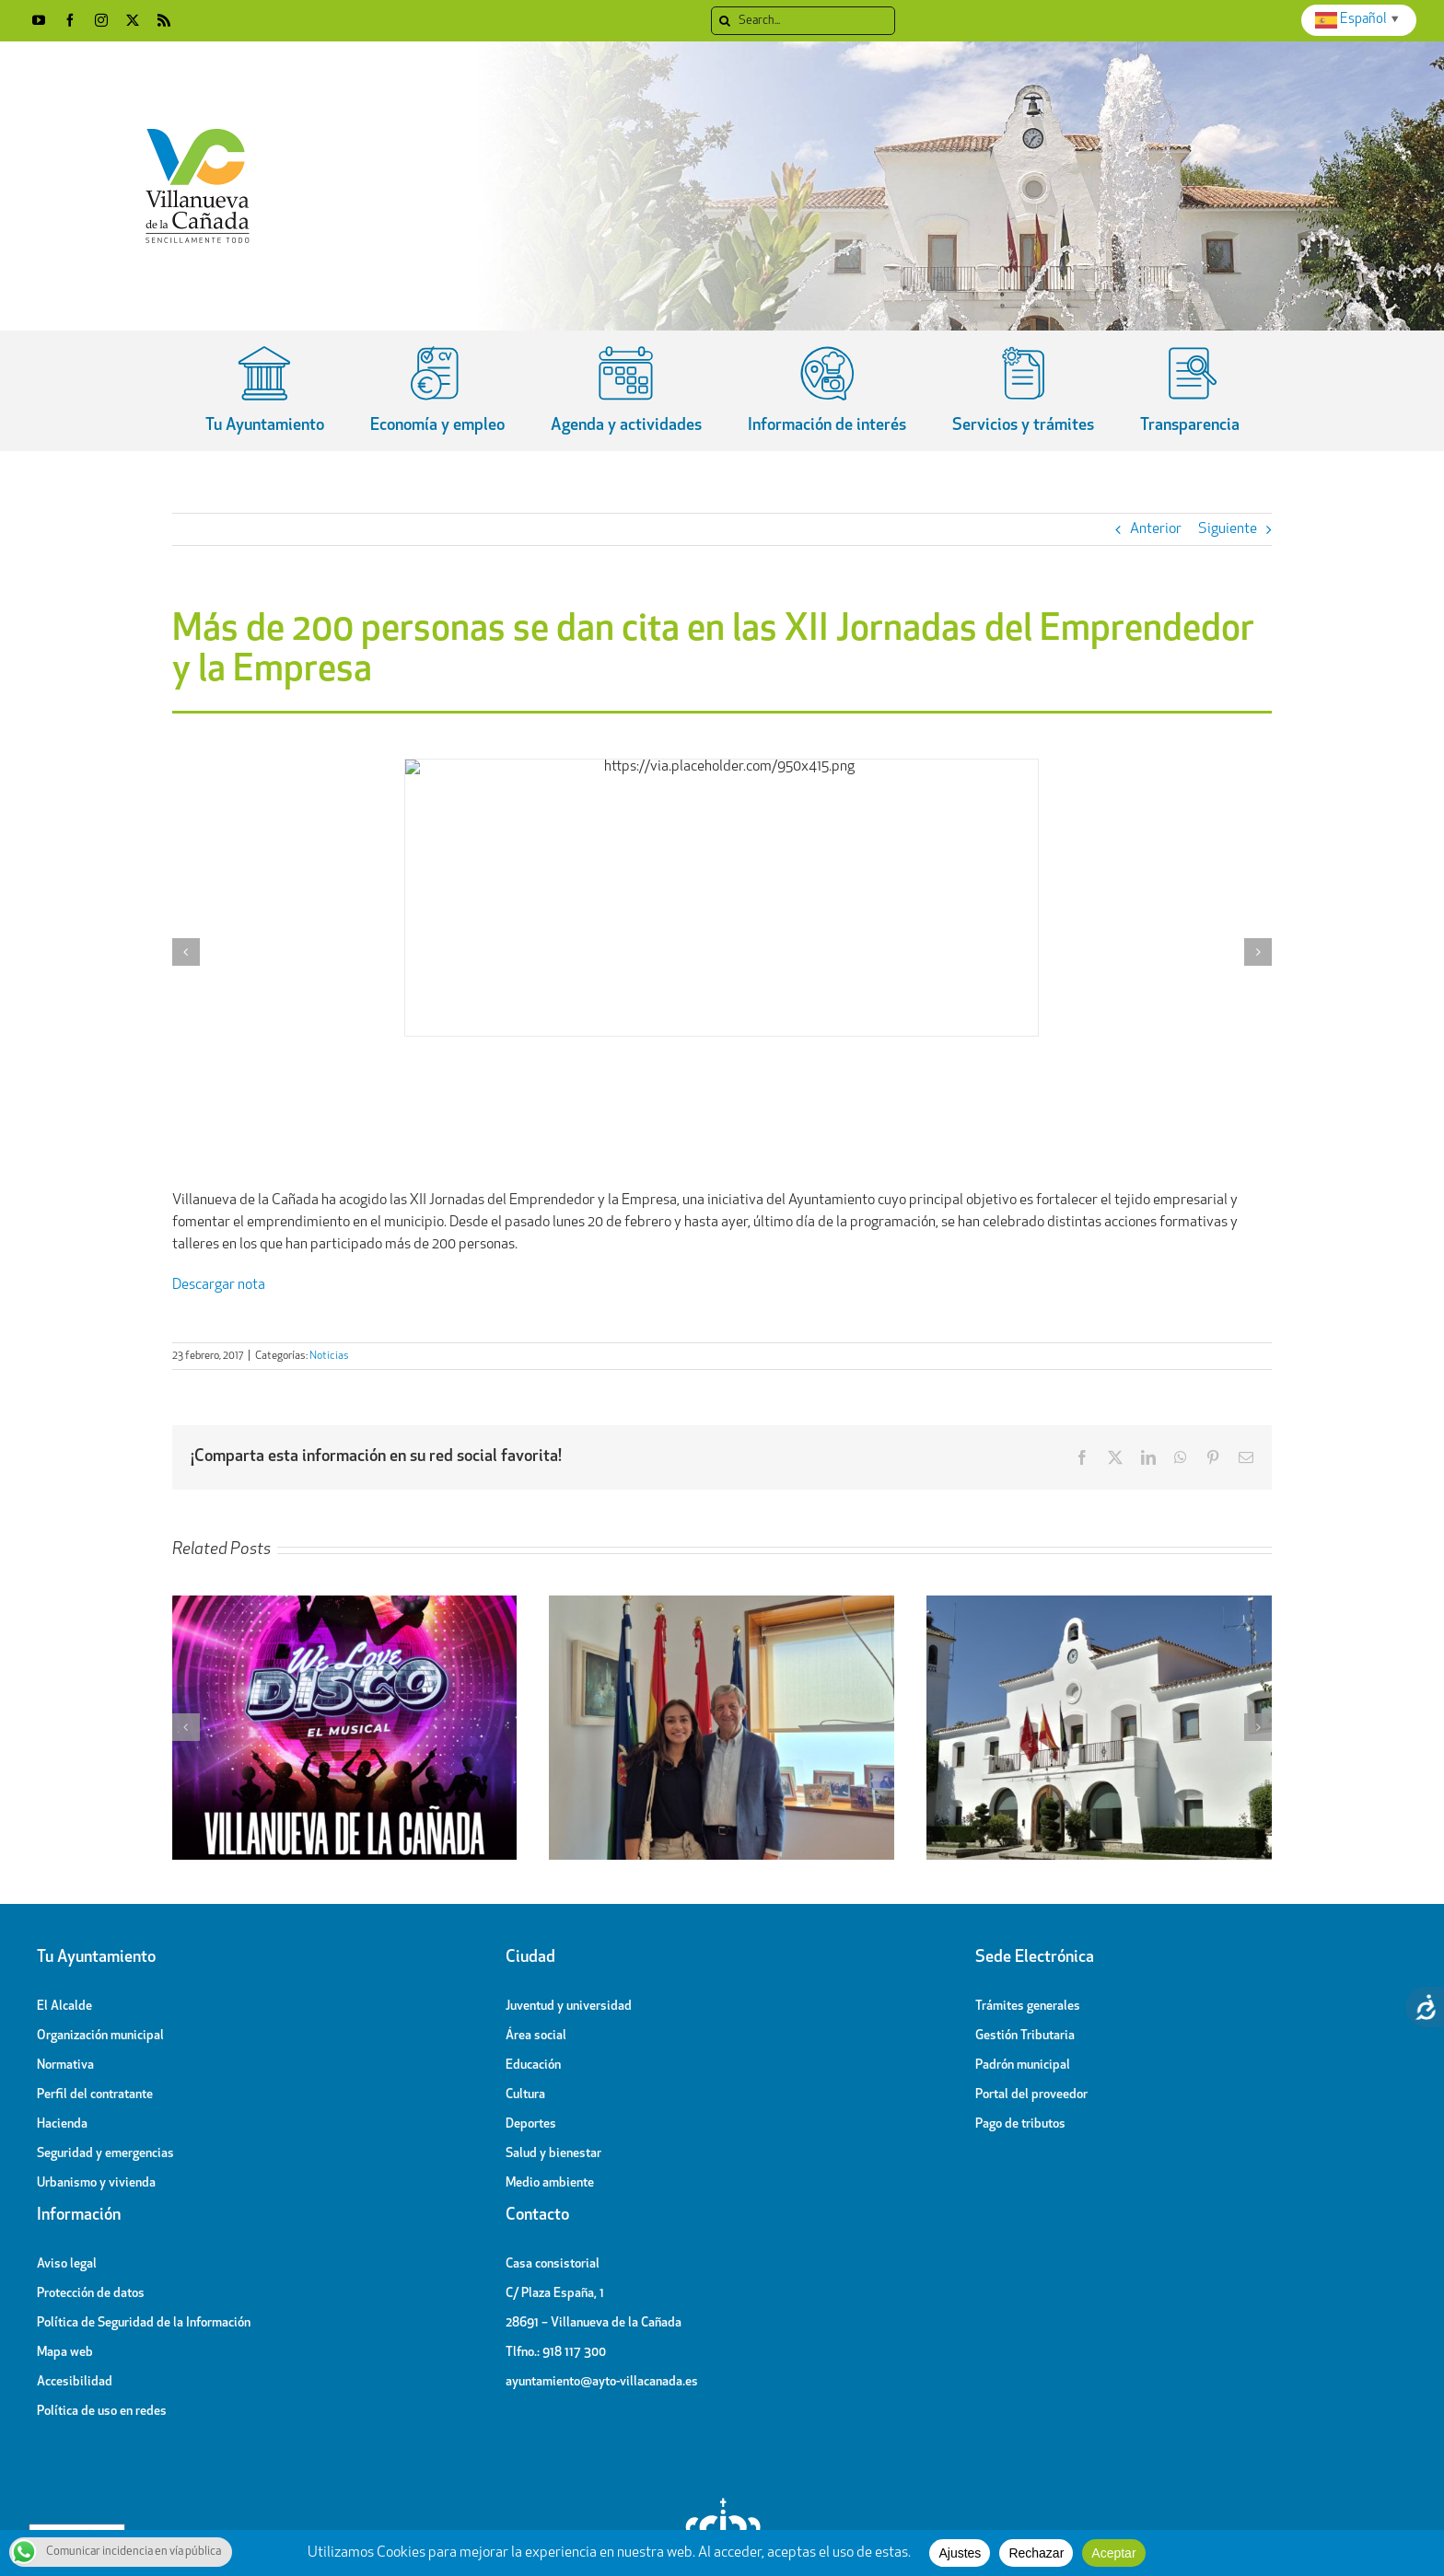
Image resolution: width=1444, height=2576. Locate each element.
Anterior (1156, 529)
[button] (186, 952)
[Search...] (803, 20)
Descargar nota (218, 1285)
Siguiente (1227, 529)
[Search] (725, 20)
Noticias (329, 1356)
